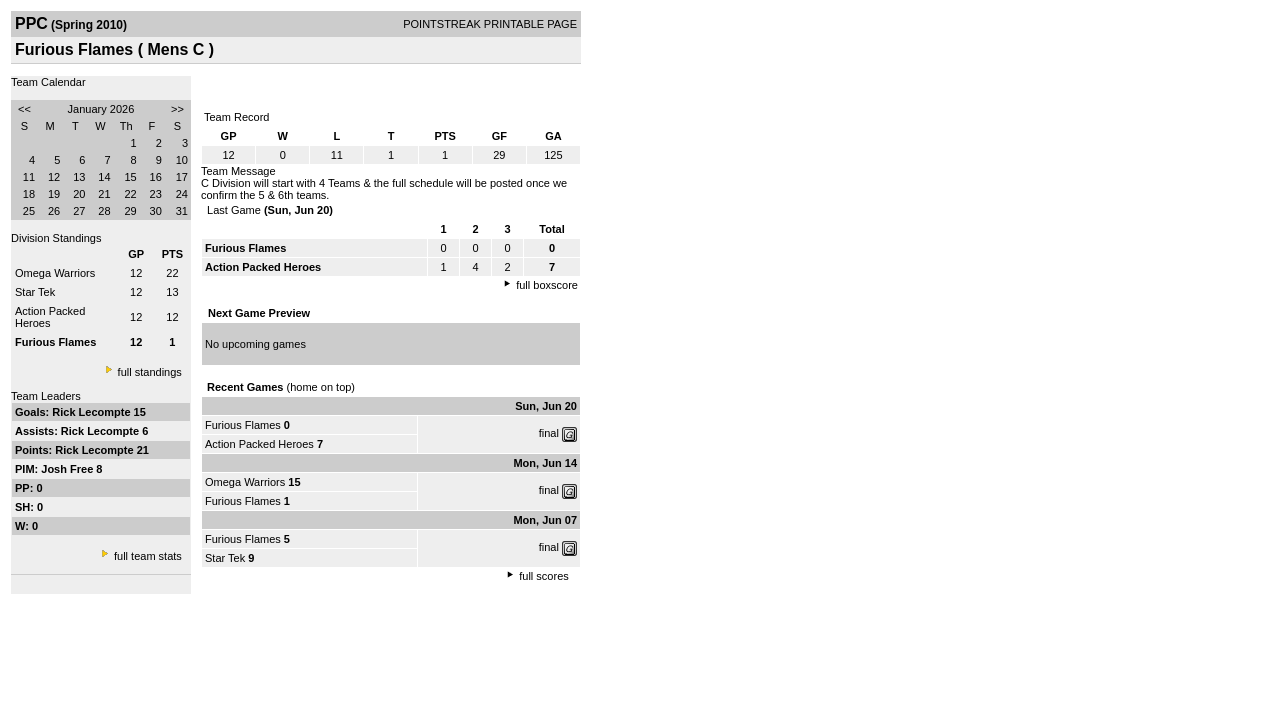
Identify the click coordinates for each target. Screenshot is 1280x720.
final (549, 433)
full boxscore (547, 285)
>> (177, 109)
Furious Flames (243, 425)
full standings (150, 372)
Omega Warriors (55, 273)
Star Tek (35, 292)
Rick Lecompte (92, 412)
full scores (544, 576)
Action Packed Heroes (50, 317)
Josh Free (68, 469)
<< (24, 109)
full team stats (148, 556)
